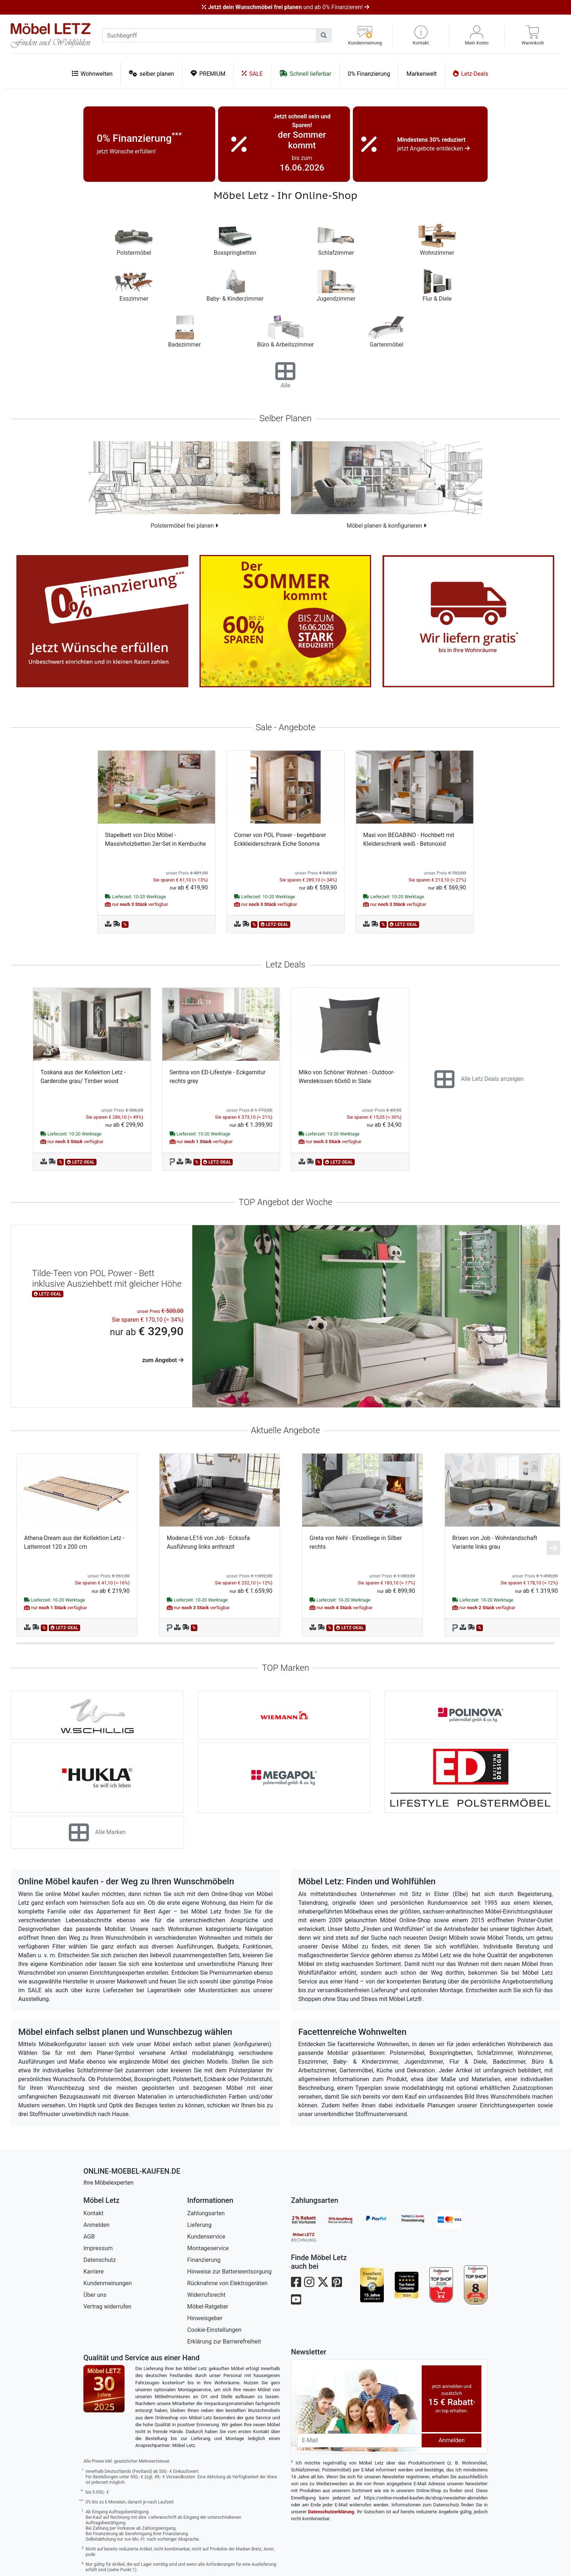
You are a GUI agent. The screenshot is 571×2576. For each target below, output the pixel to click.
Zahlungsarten (206, 2213)
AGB (89, 2236)
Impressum (98, 2248)
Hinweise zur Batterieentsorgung (229, 2271)
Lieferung (199, 2224)
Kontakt (93, 2213)
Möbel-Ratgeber (207, 2306)
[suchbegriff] (209, 35)
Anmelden (96, 2224)
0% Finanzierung (369, 73)
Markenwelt (421, 73)
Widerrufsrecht (206, 2294)
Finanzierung (203, 2259)
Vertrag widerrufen (107, 2306)
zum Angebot (163, 1360)
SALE (252, 73)
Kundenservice (206, 2236)
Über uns (94, 2294)
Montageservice (208, 2248)
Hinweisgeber (205, 2318)
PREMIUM (207, 73)
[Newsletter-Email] (359, 2440)
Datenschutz (99, 2259)
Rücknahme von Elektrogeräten (227, 2283)
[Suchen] (323, 35)
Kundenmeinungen (107, 2283)
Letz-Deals (470, 73)
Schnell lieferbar (305, 73)
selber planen (151, 73)
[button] (421, 35)
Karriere (93, 2271)
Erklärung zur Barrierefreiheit (224, 2341)
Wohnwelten (92, 73)
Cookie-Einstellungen (214, 2329)
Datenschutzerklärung (331, 2511)
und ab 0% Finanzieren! (285, 7)
